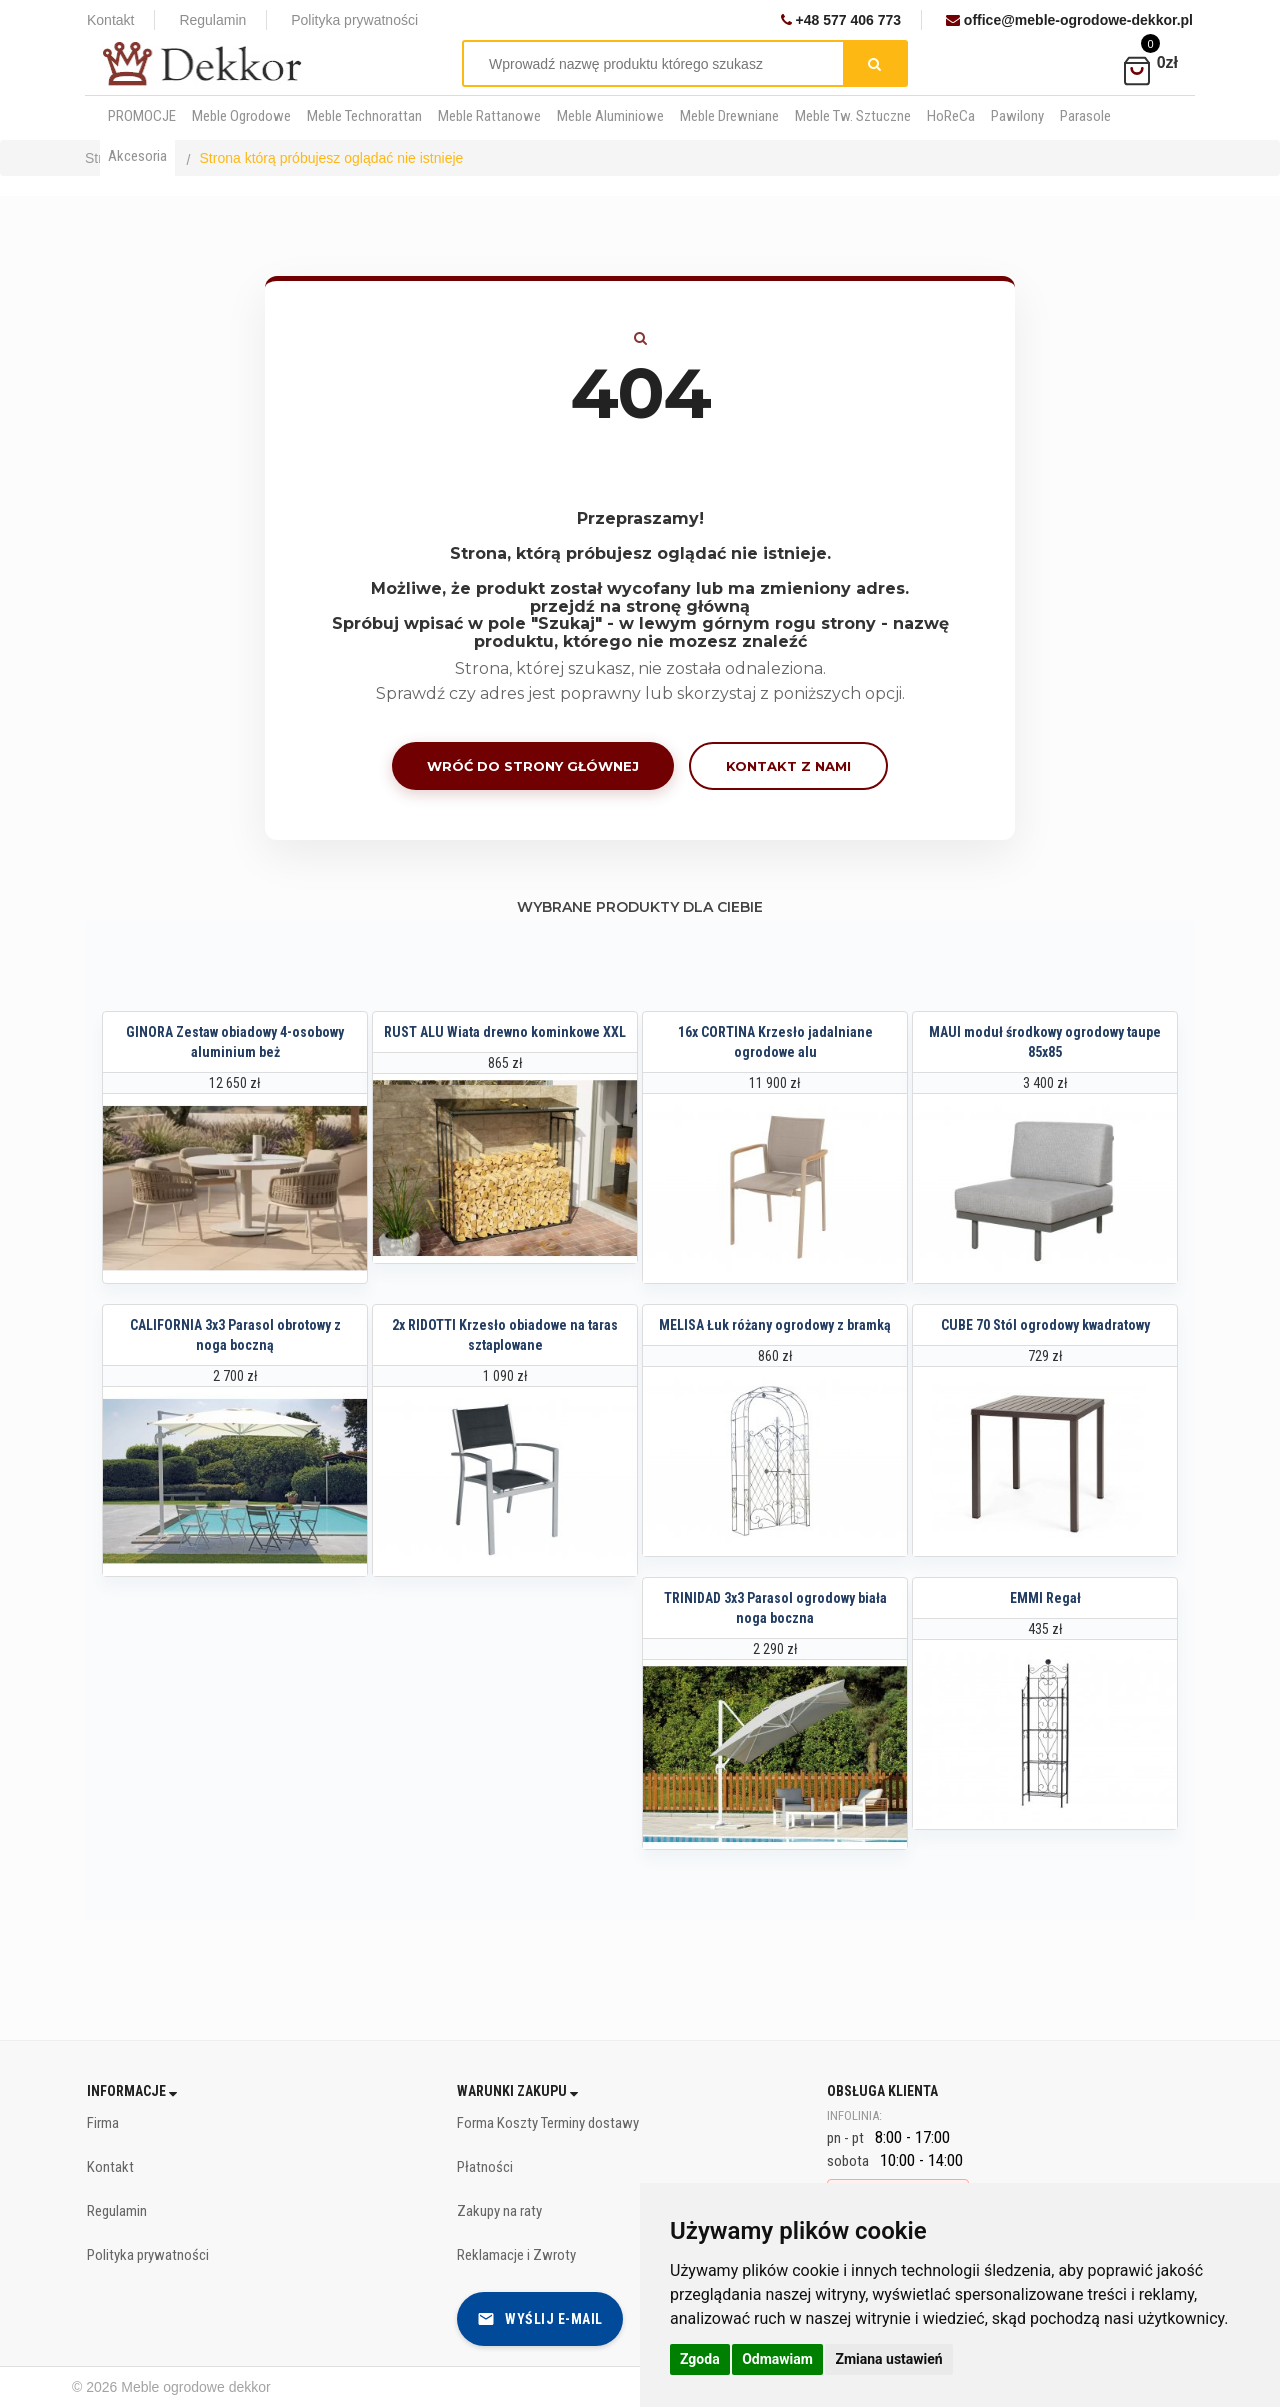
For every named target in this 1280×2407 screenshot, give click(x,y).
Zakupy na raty (499, 2211)
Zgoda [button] (700, 2359)
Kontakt (110, 20)
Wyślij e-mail (540, 2319)
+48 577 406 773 (841, 20)
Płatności (485, 2167)
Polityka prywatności (354, 20)
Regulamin (212, 20)
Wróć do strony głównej (533, 766)
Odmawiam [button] (777, 2359)
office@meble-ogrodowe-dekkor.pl (1069, 20)
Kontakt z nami (788, 766)
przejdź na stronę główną (640, 606)
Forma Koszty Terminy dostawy (548, 2123)
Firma (103, 2123)
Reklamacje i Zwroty (516, 2255)
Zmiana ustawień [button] (888, 2359)
